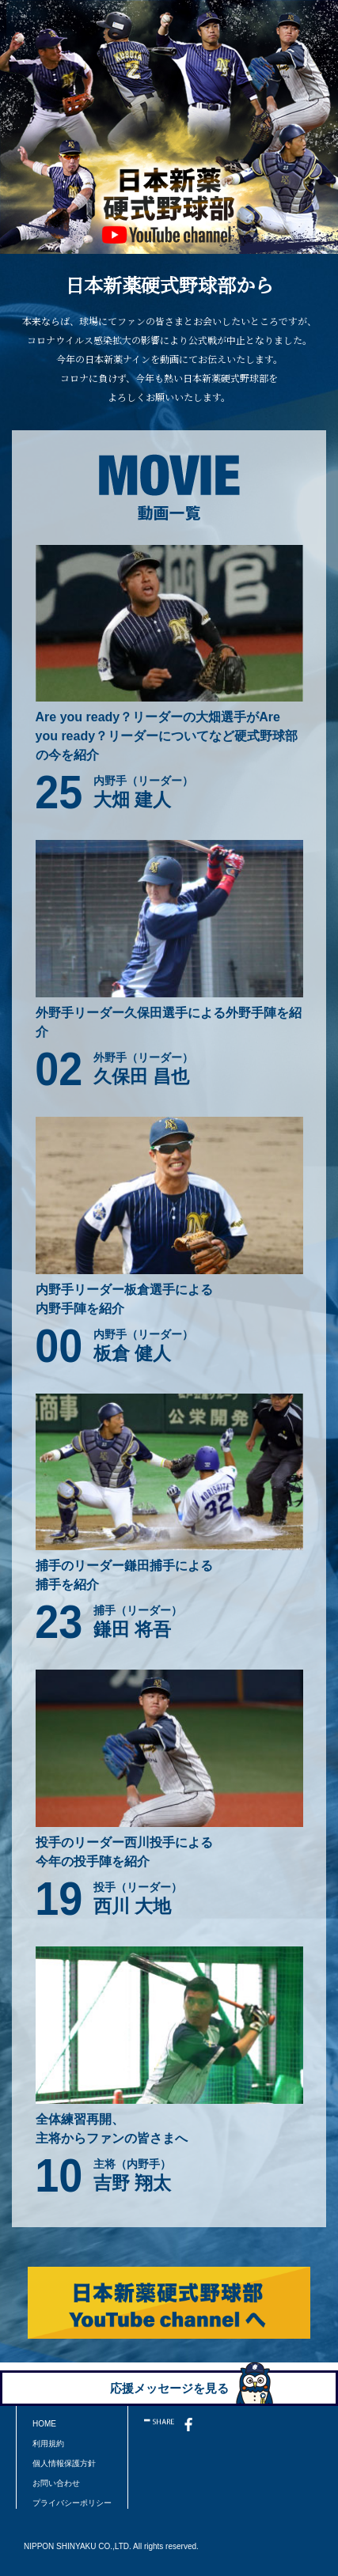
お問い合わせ (56, 2483)
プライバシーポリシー (72, 2502)
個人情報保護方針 (64, 2463)
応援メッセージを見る (169, 2388)
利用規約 (48, 2443)
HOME (44, 2423)
